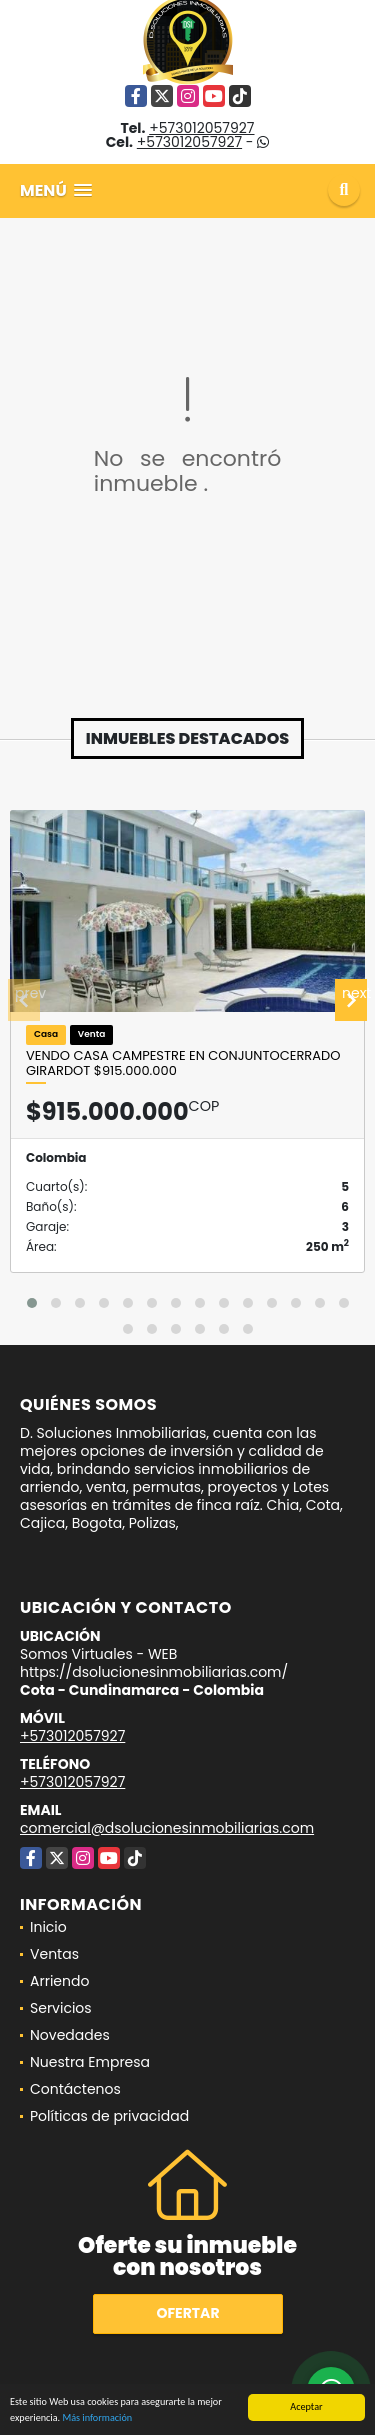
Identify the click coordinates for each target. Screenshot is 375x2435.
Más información (97, 2418)
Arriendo (59, 1981)
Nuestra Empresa (90, 2062)
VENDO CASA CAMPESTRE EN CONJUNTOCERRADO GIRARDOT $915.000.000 (183, 1063)
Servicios (61, 2008)
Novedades (70, 2035)
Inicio (48, 1927)
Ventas (54, 1954)
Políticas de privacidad (109, 2116)
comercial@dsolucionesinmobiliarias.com (167, 1828)
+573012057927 (201, 128)
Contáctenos (75, 2089)
